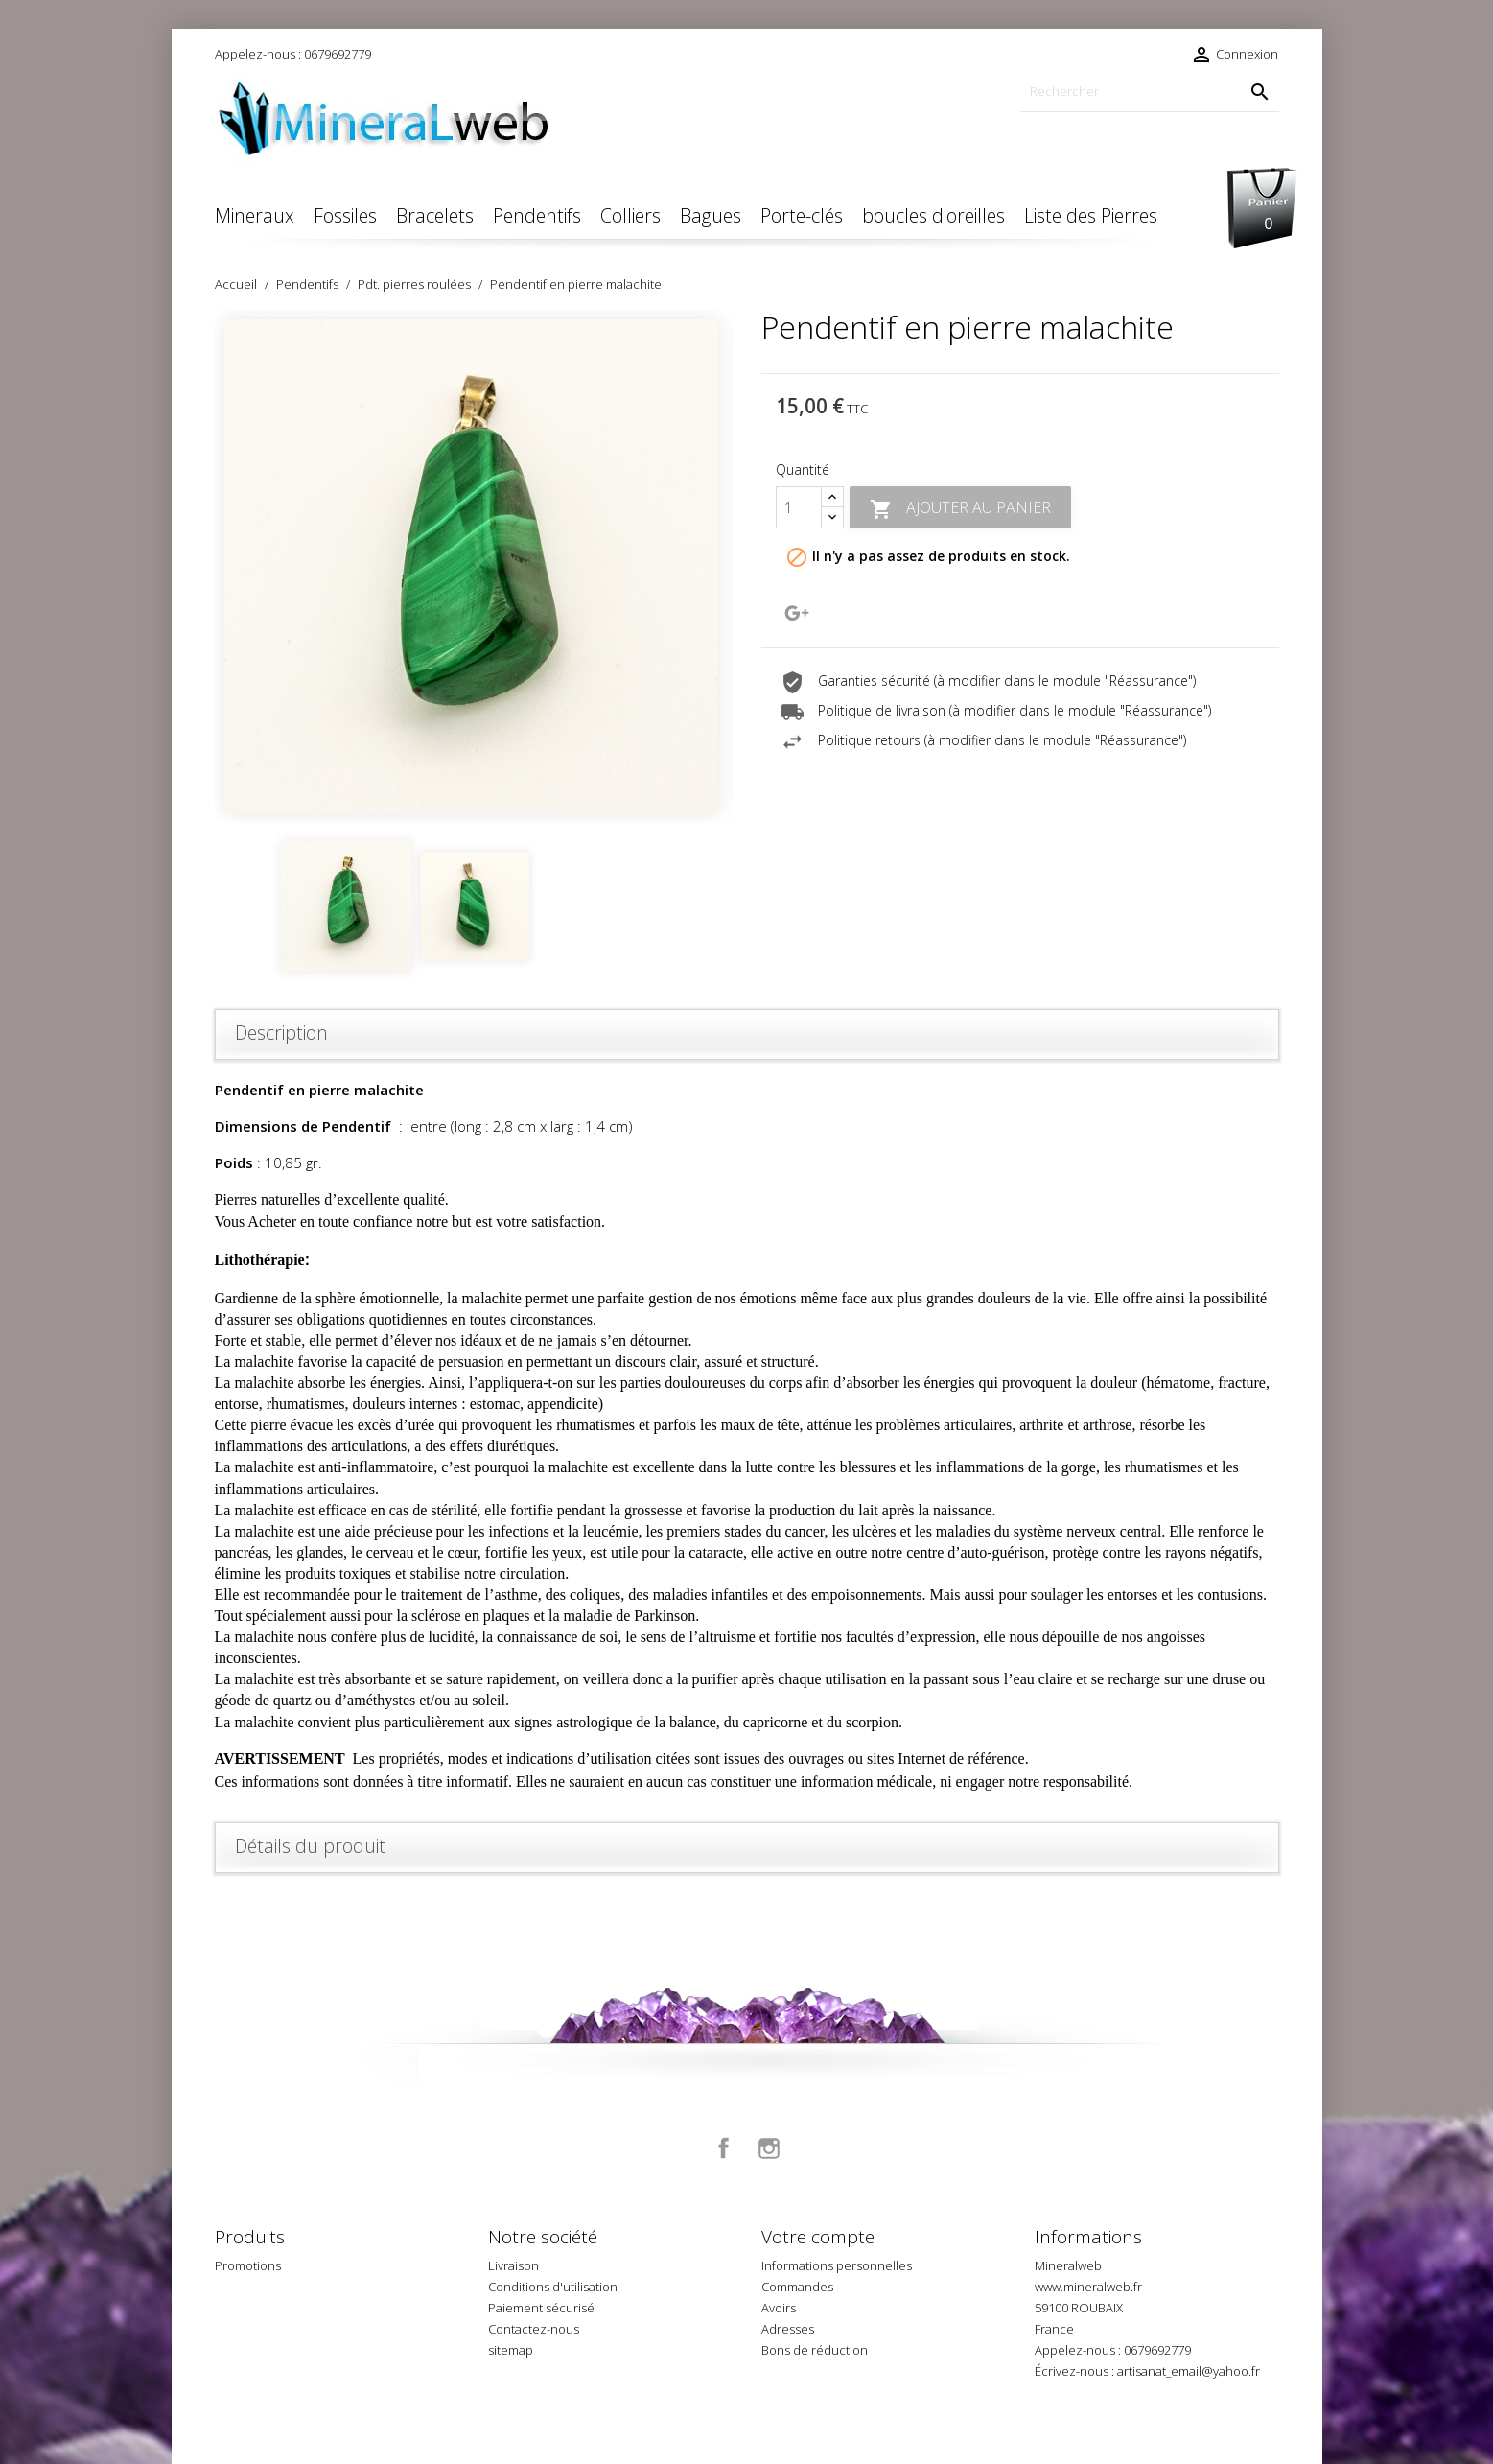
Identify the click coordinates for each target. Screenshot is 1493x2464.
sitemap (510, 2349)
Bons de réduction (814, 2349)
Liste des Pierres (1090, 215)
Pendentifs (537, 215)
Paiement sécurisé (541, 2307)
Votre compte (818, 2236)
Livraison (513, 2265)
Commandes (797, 2286)
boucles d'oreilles (933, 215)
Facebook (724, 2148)
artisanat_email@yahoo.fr (1188, 2371)
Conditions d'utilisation (553, 2286)
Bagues (710, 215)
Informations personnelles (836, 2265)
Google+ (797, 613)
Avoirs (778, 2307)
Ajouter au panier (960, 509)
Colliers (630, 215)
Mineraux (254, 215)
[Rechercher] (1149, 91)
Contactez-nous (533, 2328)
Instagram (769, 2148)
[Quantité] (799, 507)
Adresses (787, 2328)
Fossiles (345, 215)
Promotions (248, 2265)
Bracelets (435, 215)
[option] (474, 566)
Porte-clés (801, 215)
